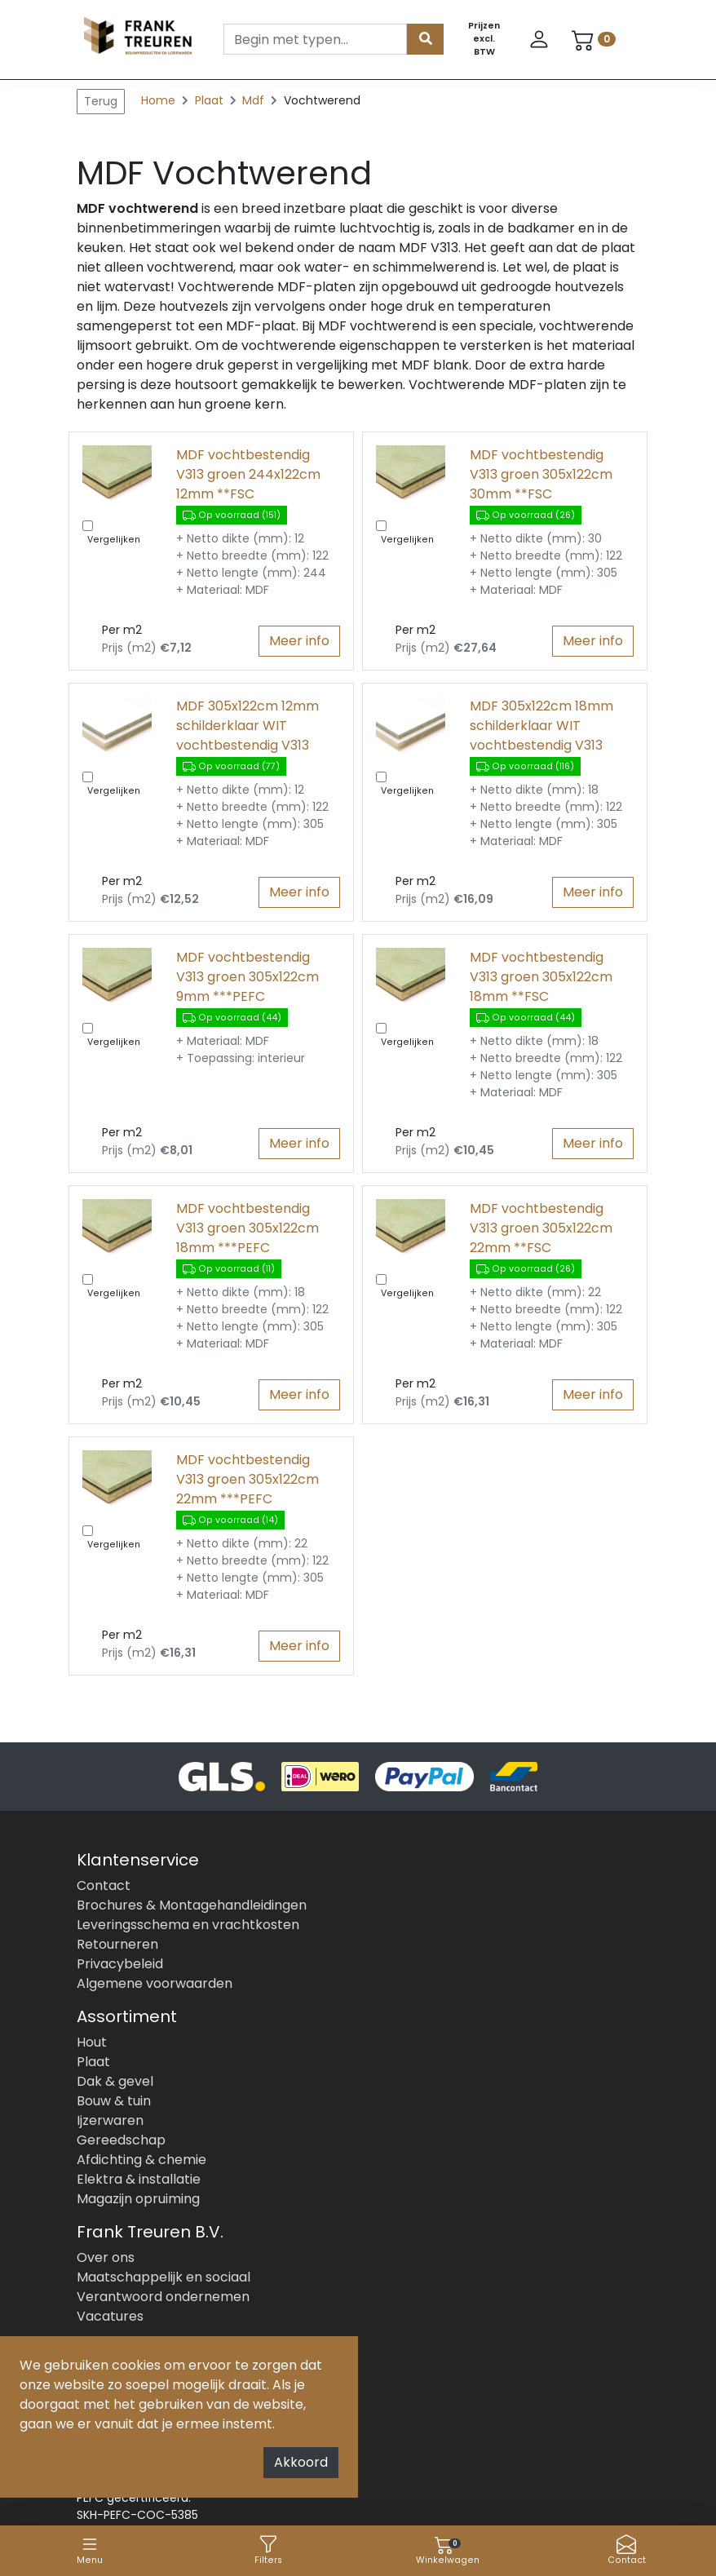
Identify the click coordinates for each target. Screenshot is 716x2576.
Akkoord (301, 2462)
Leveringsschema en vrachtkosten (188, 1924)
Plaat (211, 100)
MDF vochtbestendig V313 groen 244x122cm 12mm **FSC (248, 474)
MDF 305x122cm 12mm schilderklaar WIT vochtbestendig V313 (247, 726)
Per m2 (122, 630)
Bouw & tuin (114, 2100)
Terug (100, 101)
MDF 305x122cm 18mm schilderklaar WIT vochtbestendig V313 (541, 726)
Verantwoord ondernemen (163, 2296)
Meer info (299, 640)
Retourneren (117, 1944)
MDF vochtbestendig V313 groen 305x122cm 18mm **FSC (541, 977)
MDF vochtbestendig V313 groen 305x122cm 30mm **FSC (541, 474)
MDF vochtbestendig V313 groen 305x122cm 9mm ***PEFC (247, 977)
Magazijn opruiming (138, 2198)
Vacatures (110, 2316)
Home (158, 100)
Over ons (106, 2257)
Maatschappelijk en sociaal (163, 2277)
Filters (268, 2550)
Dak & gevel (115, 2081)
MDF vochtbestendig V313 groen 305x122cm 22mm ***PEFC (247, 1479)
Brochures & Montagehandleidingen (192, 1905)
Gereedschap (121, 2140)
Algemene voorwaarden (154, 1983)
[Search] (315, 39)
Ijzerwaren (110, 2120)
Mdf (254, 100)
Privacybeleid (120, 1963)
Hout (92, 2042)
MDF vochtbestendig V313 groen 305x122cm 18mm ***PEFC (247, 1228)
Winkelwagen (448, 2550)
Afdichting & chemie (141, 2159)
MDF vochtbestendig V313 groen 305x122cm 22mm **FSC (541, 1228)
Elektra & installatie (139, 2179)
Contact (627, 2550)
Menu (90, 2550)
